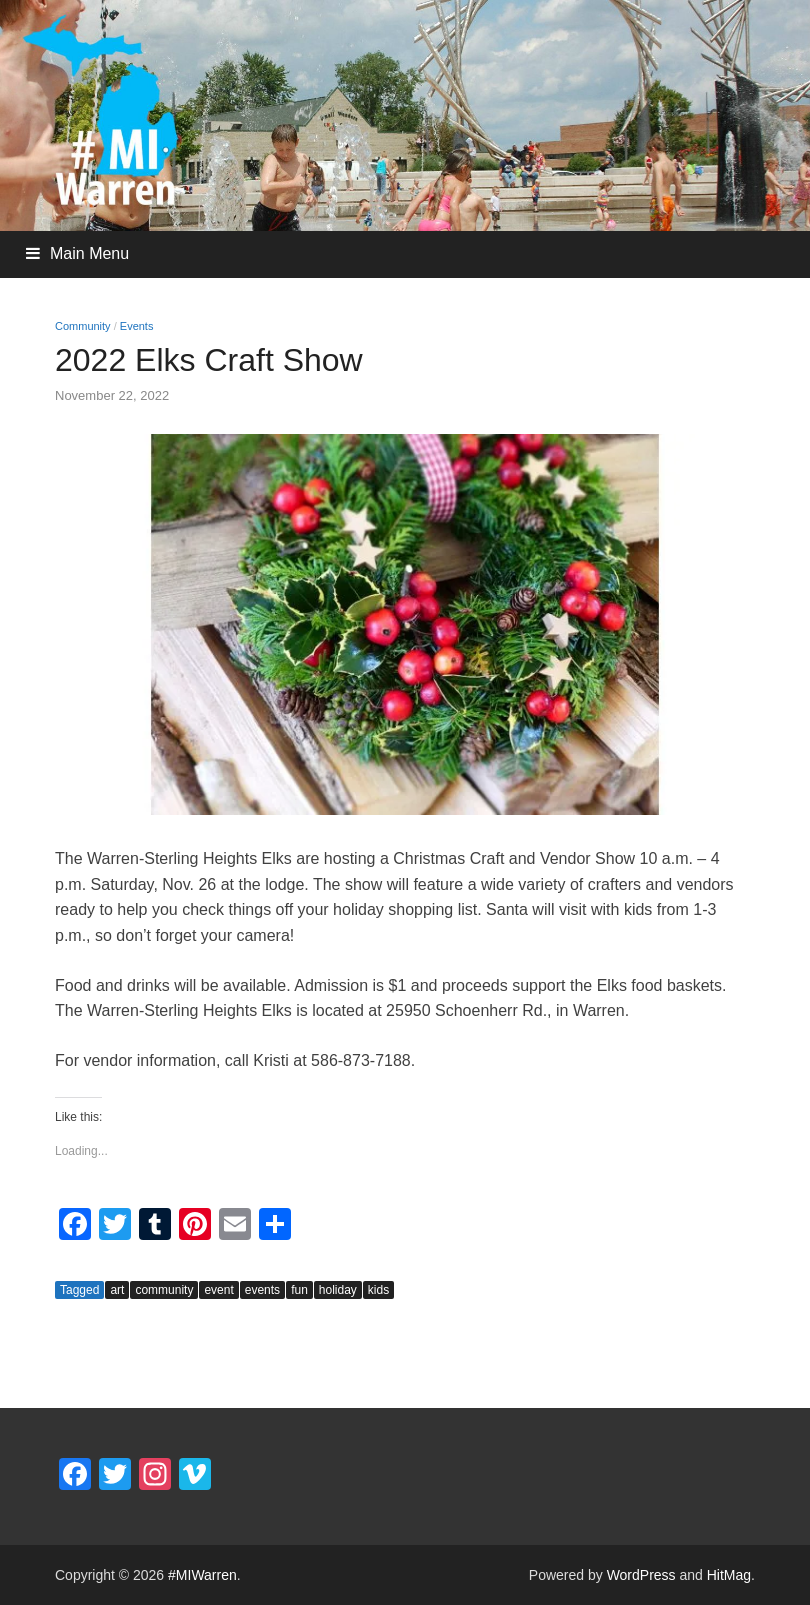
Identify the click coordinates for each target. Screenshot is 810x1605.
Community (83, 326)
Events (137, 326)
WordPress (641, 1575)
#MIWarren (202, 1575)
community (164, 1290)
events (262, 1290)
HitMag (729, 1575)
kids (378, 1290)
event (218, 1290)
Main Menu (89, 253)
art (117, 1290)
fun (299, 1290)
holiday (338, 1290)
